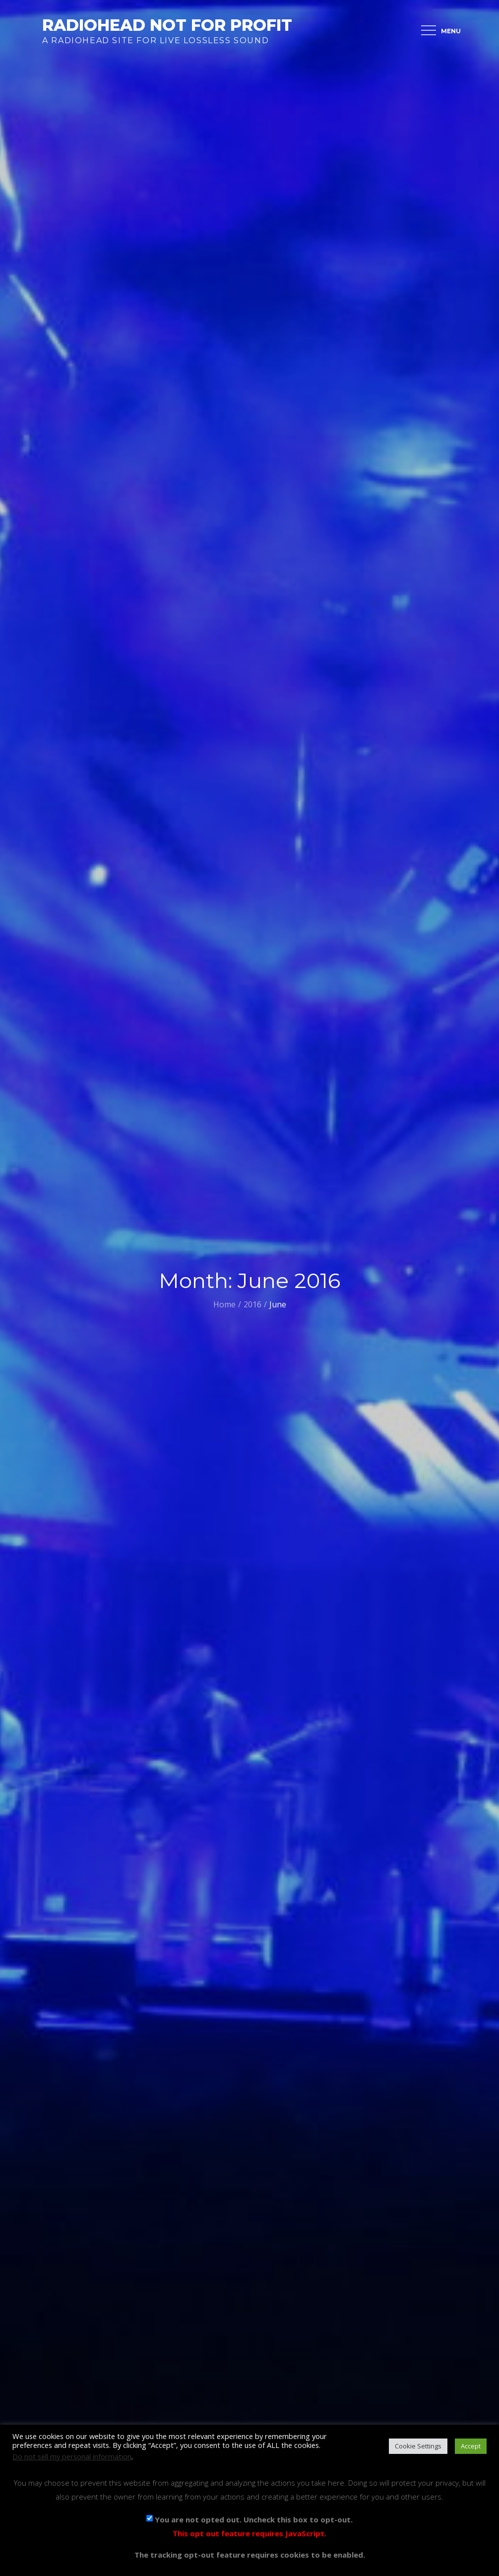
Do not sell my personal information (71, 2456)
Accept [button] (471, 2445)
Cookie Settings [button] (418, 2445)
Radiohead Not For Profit (167, 25)
